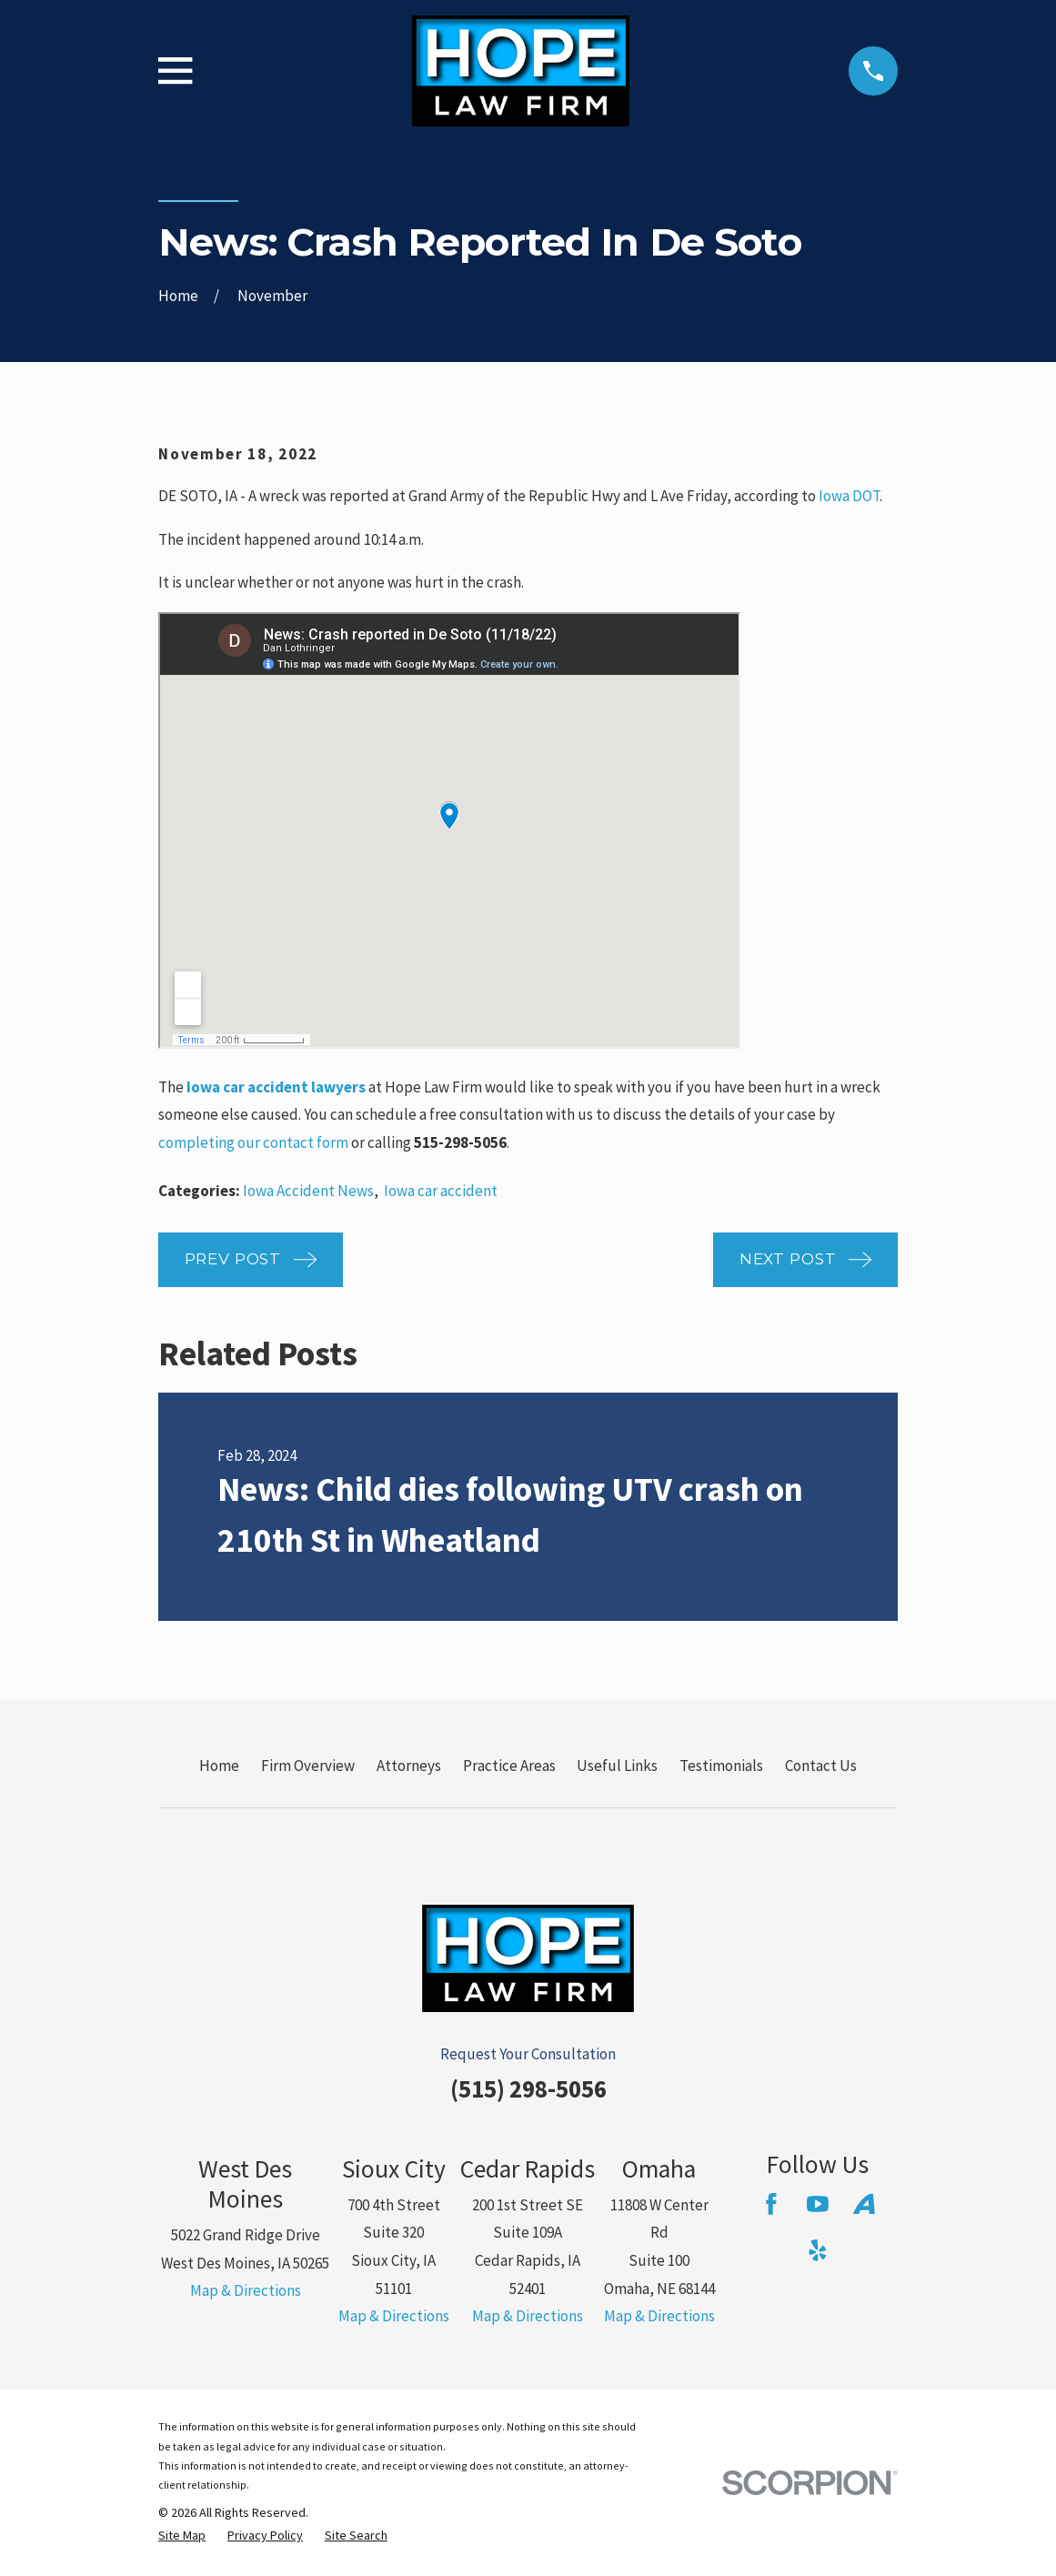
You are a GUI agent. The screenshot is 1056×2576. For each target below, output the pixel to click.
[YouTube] (818, 2204)
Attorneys (409, 1766)
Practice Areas (509, 1766)
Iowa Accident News (308, 1191)
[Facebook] (771, 2204)
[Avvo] (864, 2204)
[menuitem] (182, 2536)
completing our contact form (253, 1142)
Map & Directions (245, 2290)
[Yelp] (818, 2250)
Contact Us (821, 1766)
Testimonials (721, 1766)
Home (219, 1766)
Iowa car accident (441, 1191)
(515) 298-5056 (528, 2088)
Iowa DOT (849, 496)
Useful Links (617, 1766)
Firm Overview (308, 1766)
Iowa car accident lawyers (276, 1087)
